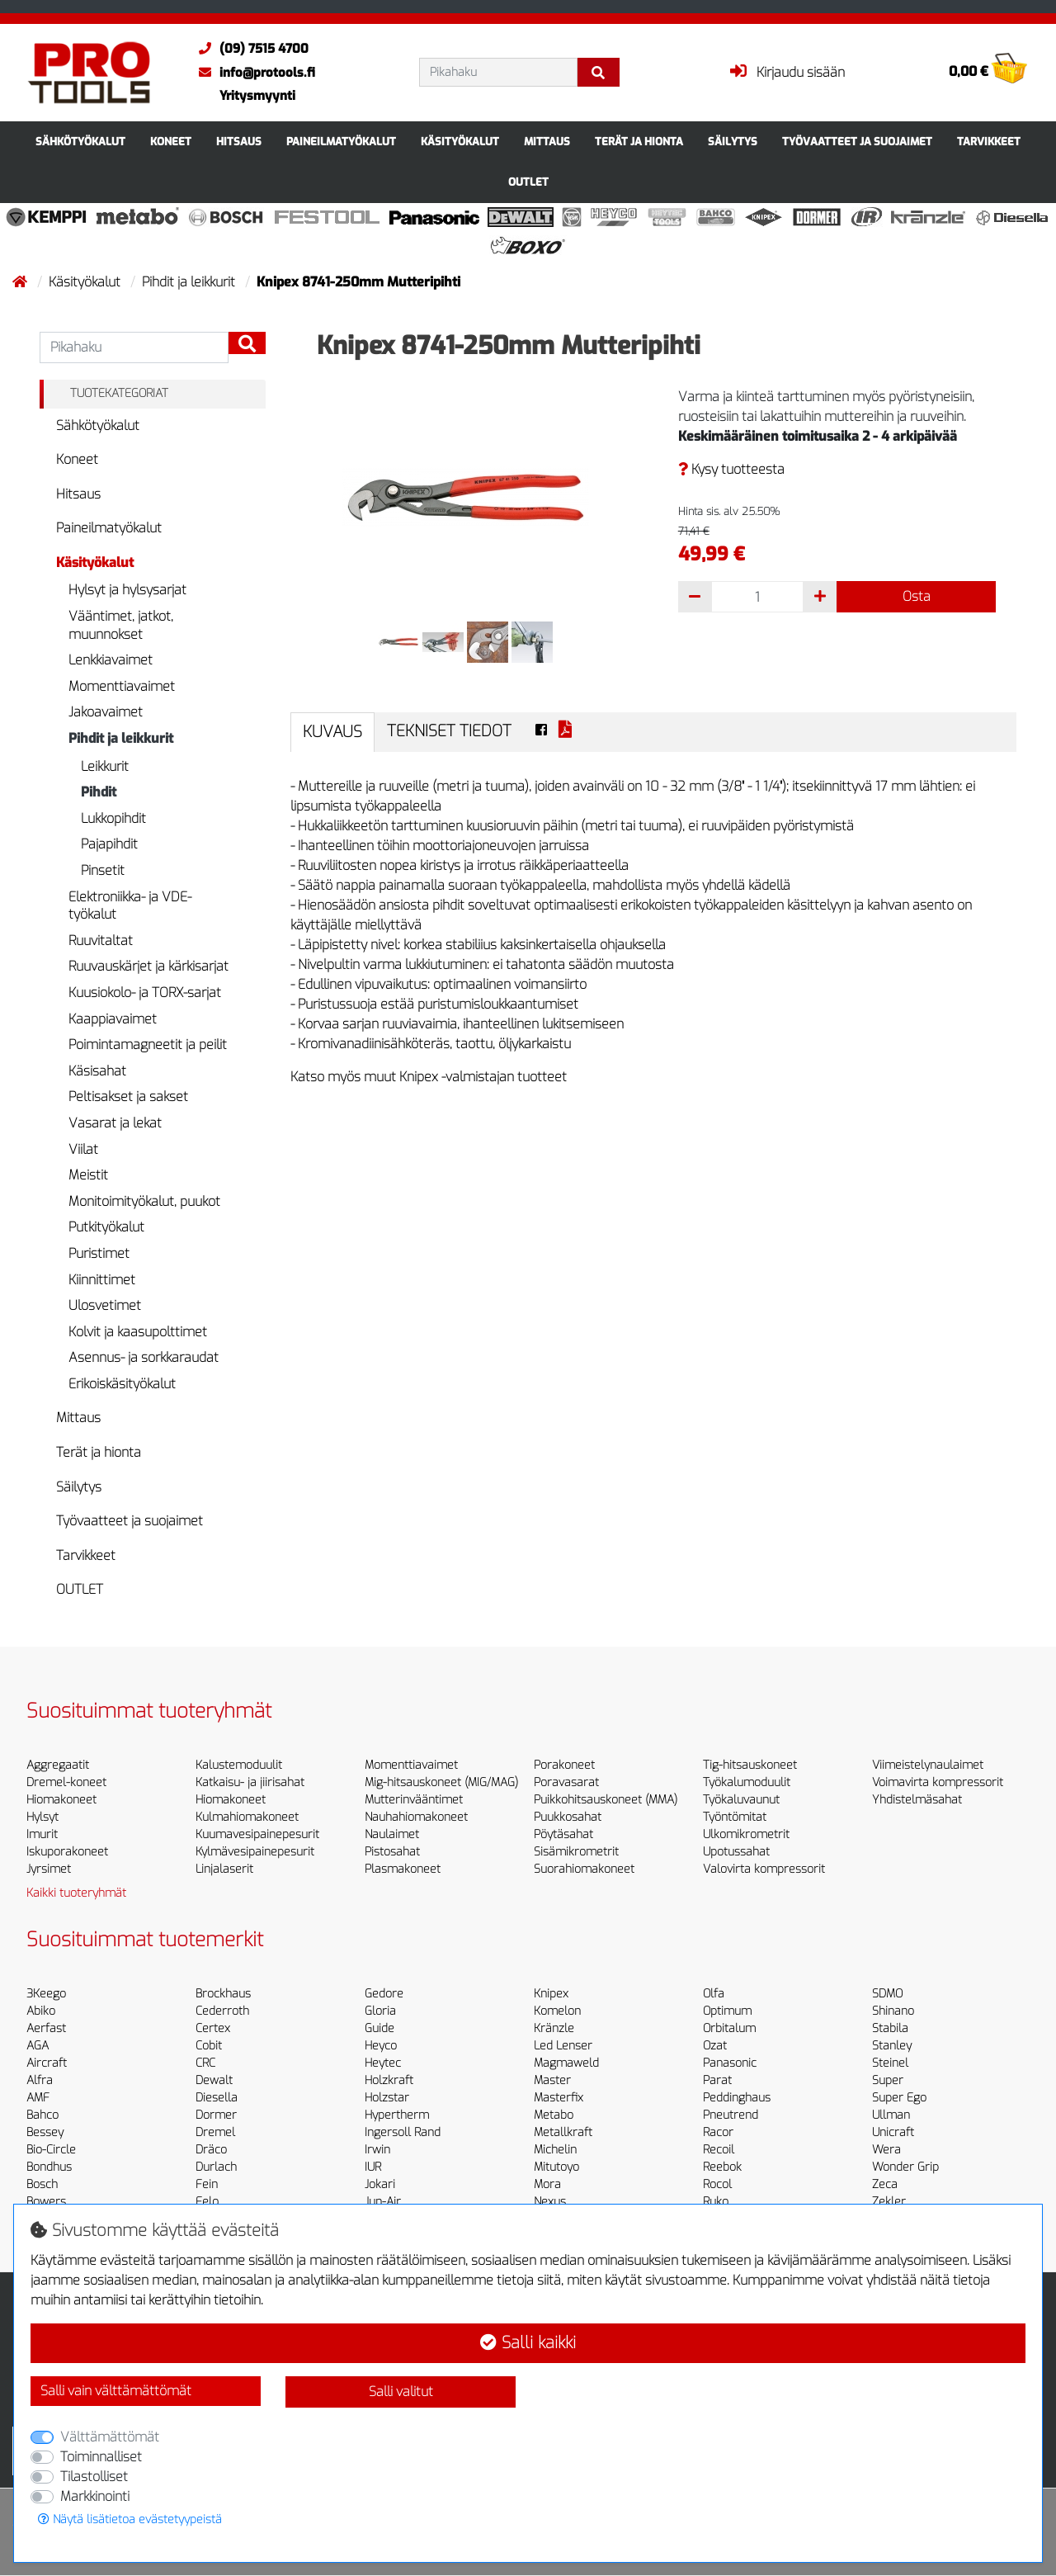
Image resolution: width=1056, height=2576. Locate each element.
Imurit (42, 1834)
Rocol (717, 2184)
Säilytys (732, 142)
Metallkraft (563, 2132)
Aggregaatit (57, 1765)
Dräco (211, 2150)
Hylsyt (42, 1817)
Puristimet (99, 1253)
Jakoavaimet (105, 712)
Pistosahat (392, 1852)
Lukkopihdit (113, 818)
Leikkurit (105, 766)
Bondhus (49, 2167)
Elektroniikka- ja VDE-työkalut (129, 906)
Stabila (890, 2028)
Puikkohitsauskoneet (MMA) (605, 1800)
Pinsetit (103, 870)
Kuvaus (332, 731)
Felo (207, 2202)
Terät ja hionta (639, 142)
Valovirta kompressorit (764, 1869)
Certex (213, 2028)
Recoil (718, 2150)
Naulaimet (392, 1834)
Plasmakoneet (403, 1869)
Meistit (88, 1175)
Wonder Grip (905, 2167)
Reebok (722, 2167)
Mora (547, 2184)
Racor (718, 2132)
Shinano (893, 2011)
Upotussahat (736, 1852)
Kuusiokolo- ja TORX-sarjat (144, 992)
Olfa (713, 1994)
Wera (886, 2150)
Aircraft (46, 2063)
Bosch (42, 2184)
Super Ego (899, 2098)
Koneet (170, 142)
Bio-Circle (51, 2150)
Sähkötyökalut (80, 142)
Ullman (891, 2115)
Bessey (45, 2132)
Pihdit (98, 792)
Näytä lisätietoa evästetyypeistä (130, 2519)
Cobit (209, 2046)
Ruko (715, 2202)
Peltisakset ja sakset (128, 1096)
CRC (205, 2063)
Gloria (380, 2011)
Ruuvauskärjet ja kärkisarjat (148, 966)
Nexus (550, 2202)
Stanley (892, 2046)
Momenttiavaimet (121, 686)
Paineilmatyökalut (341, 142)
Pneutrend (730, 2115)
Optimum (727, 2011)
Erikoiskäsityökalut (122, 1383)
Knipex (551, 1994)
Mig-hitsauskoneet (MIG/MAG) (441, 1782)
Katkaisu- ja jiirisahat (250, 1782)
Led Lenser (563, 2046)
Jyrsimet (48, 1869)
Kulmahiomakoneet (247, 1817)
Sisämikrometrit (576, 1852)
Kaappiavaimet (112, 1019)
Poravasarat (566, 1782)
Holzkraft (389, 2080)
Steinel (890, 2063)
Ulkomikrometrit (746, 1834)
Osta (917, 596)
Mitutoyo (556, 2167)
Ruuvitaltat (100, 940)
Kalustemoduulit (239, 1765)
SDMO (887, 1994)
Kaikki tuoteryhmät (76, 1893)
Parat (717, 2080)
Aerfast (46, 2028)
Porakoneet (564, 1765)
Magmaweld (566, 2063)
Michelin (555, 2150)
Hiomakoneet (61, 1800)
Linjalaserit (224, 1869)
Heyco (381, 2046)
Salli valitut (401, 2391)
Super (887, 2080)
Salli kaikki (528, 2343)
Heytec (383, 2063)
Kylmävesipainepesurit (255, 1852)
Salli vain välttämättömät (115, 2390)
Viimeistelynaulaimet (927, 1765)
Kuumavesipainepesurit (257, 1834)
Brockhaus (223, 1994)
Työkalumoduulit (746, 1782)
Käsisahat (97, 1071)
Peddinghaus (737, 2098)
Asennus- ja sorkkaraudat (143, 1357)
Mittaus (547, 142)
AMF (38, 2098)
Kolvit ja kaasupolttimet (137, 1331)
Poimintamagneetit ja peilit (147, 1044)
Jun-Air (383, 2202)
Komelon (557, 2011)
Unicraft (893, 2132)
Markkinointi (95, 2496)
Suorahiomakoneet (584, 1869)
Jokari (380, 2184)
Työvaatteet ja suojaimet (857, 142)
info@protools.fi (253, 72)
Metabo (553, 2115)
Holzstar (387, 2098)
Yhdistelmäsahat (917, 1800)
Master (552, 2080)
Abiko (40, 2011)
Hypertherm (397, 2115)
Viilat (83, 1149)
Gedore (384, 1994)
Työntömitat (734, 1817)
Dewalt (214, 2080)
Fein (207, 2184)
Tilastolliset (94, 2476)
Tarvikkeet (989, 142)
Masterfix (558, 2098)
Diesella (217, 2098)
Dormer (216, 2115)
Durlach (216, 2167)
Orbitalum (729, 2028)
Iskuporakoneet (67, 1852)
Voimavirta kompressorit (937, 1782)
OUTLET (528, 182)
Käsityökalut (460, 142)
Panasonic (730, 2063)
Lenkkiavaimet (110, 660)
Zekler (889, 2202)
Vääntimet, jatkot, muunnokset (120, 625)
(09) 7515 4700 (250, 48)
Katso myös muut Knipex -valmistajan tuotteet (428, 1076)
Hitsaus (239, 142)
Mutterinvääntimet (414, 1800)
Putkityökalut (106, 1227)
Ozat (715, 2046)
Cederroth (222, 2011)
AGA (37, 2046)
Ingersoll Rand (403, 2132)
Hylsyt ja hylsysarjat (127, 589)
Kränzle (554, 2028)
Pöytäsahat (563, 1834)
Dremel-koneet (66, 1782)
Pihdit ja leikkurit (190, 282)
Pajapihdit (109, 844)
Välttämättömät (109, 2437)
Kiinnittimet (101, 1279)
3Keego (46, 1994)
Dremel (215, 2132)
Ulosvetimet (104, 1305)
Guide (379, 2028)
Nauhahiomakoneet (416, 1817)
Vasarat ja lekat (115, 1123)
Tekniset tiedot (449, 731)
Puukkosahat (567, 1817)
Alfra (39, 2080)
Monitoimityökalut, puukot (144, 1201)
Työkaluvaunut (741, 1800)
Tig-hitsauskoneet (750, 1765)
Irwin (377, 2150)
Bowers (46, 2202)
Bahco (42, 2115)
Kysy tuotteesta (731, 469)
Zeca (885, 2184)
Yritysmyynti (257, 95)
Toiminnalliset (101, 2456)
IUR (373, 2167)
